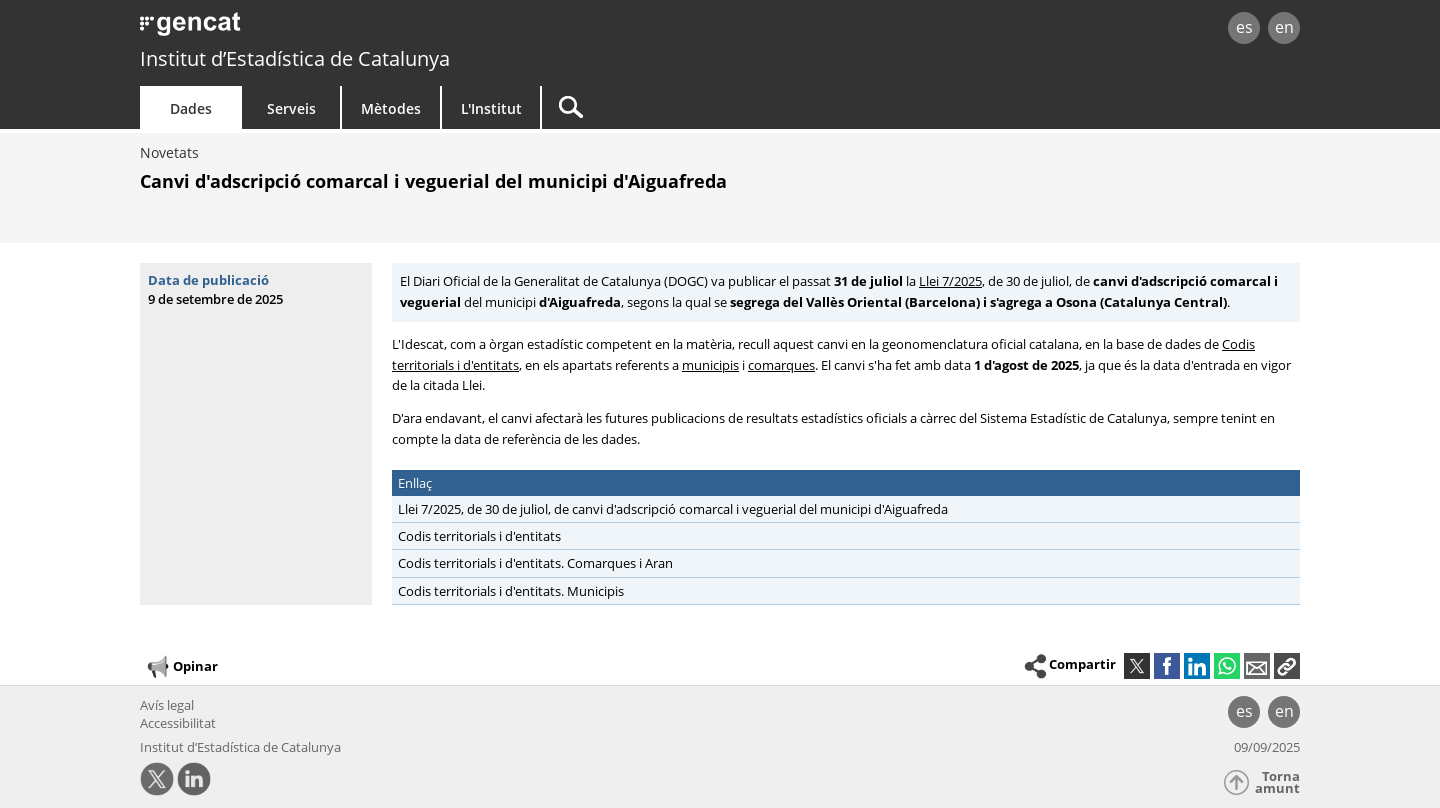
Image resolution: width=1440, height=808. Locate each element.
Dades (191, 108)
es (1244, 27)
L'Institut (491, 108)
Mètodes (391, 108)
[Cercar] (712, 107)
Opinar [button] (181, 667)
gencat (372, 29)
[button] (1287, 666)
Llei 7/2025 (950, 281)
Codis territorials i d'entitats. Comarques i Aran (535, 563)
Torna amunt (1277, 782)
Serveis (291, 108)
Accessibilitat (178, 723)
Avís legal (167, 705)
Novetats (169, 152)
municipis (710, 365)
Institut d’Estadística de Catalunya (295, 58)
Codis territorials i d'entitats (479, 536)
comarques (781, 365)
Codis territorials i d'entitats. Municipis (511, 591)
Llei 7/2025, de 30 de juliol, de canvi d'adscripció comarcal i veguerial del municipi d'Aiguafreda (670, 509)
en (1284, 27)
